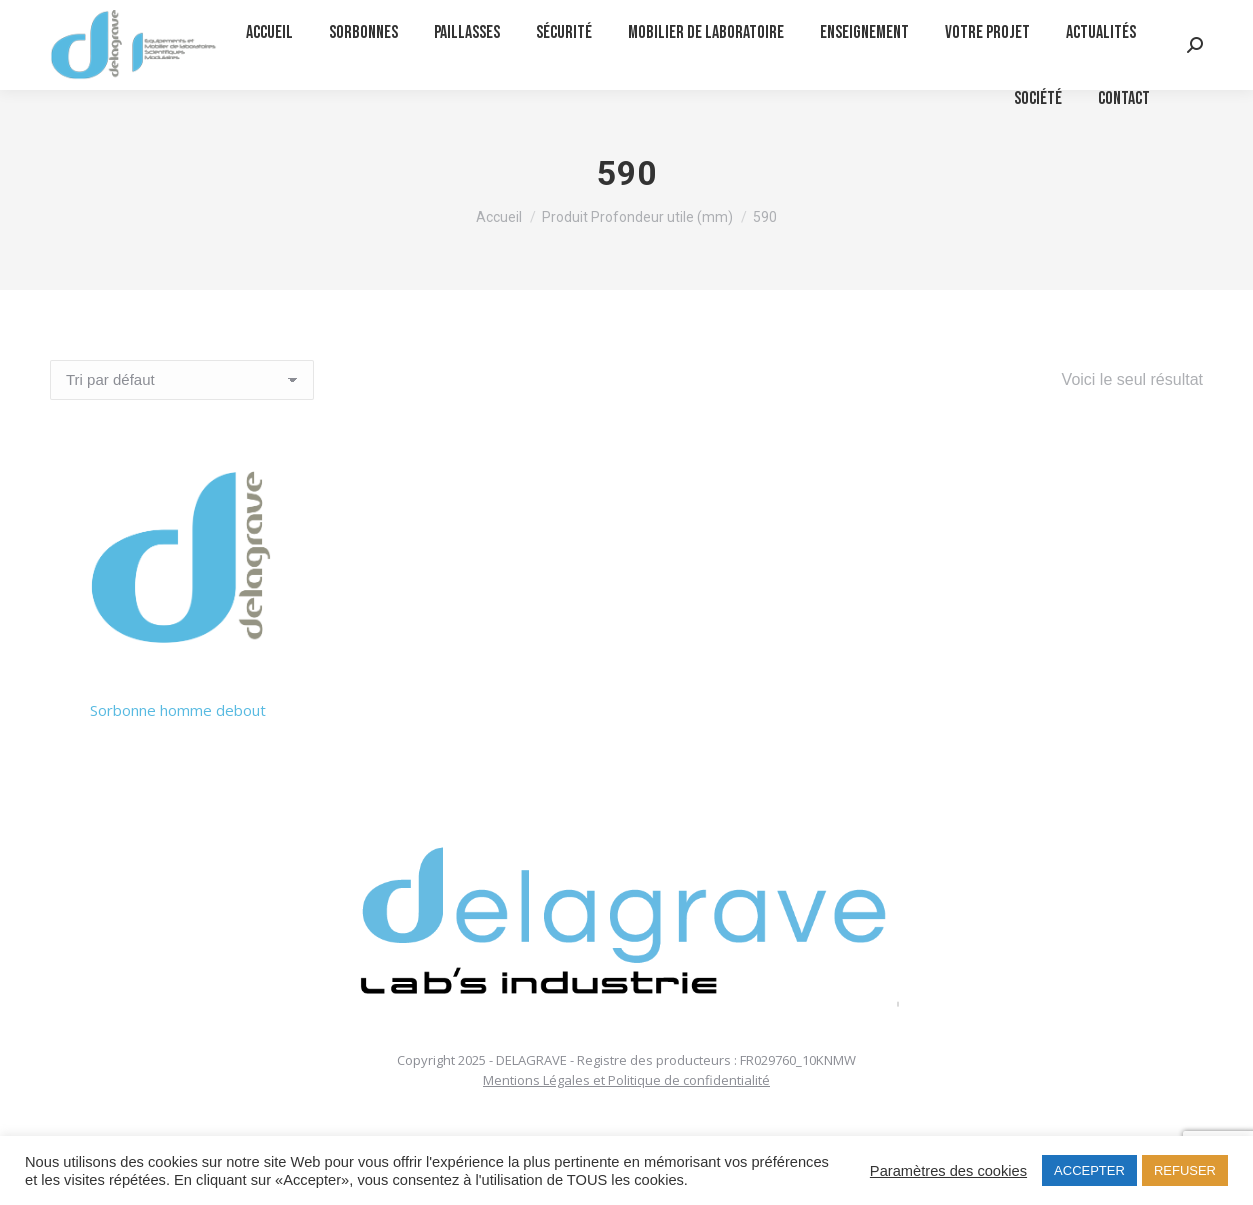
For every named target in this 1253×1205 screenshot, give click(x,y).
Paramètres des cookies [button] (948, 1171)
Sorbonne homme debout (178, 710)
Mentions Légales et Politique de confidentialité (626, 1080)
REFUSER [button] (1185, 1170)
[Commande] (182, 380)
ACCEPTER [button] (1089, 1170)
